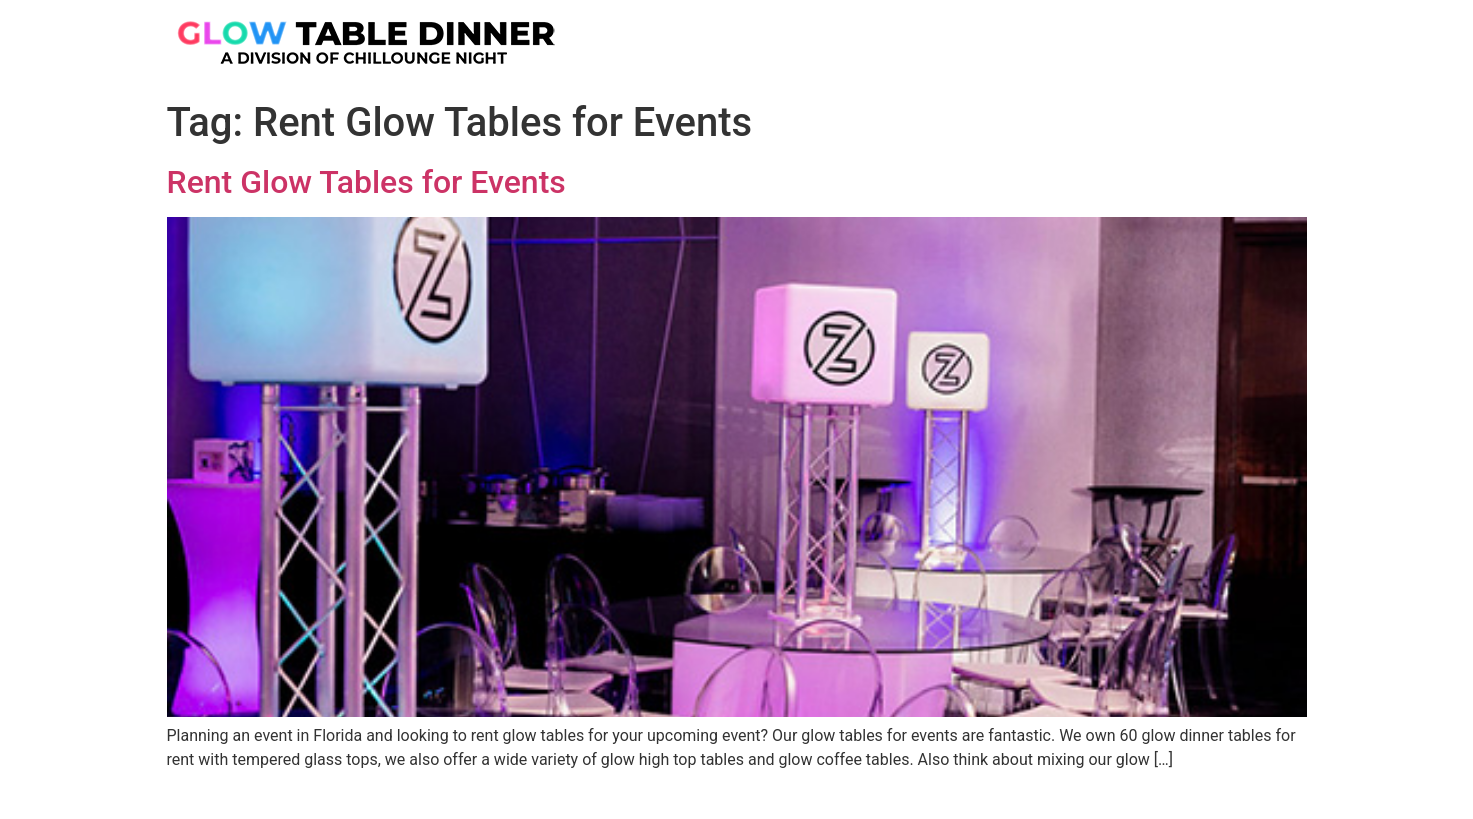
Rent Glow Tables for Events (366, 182)
